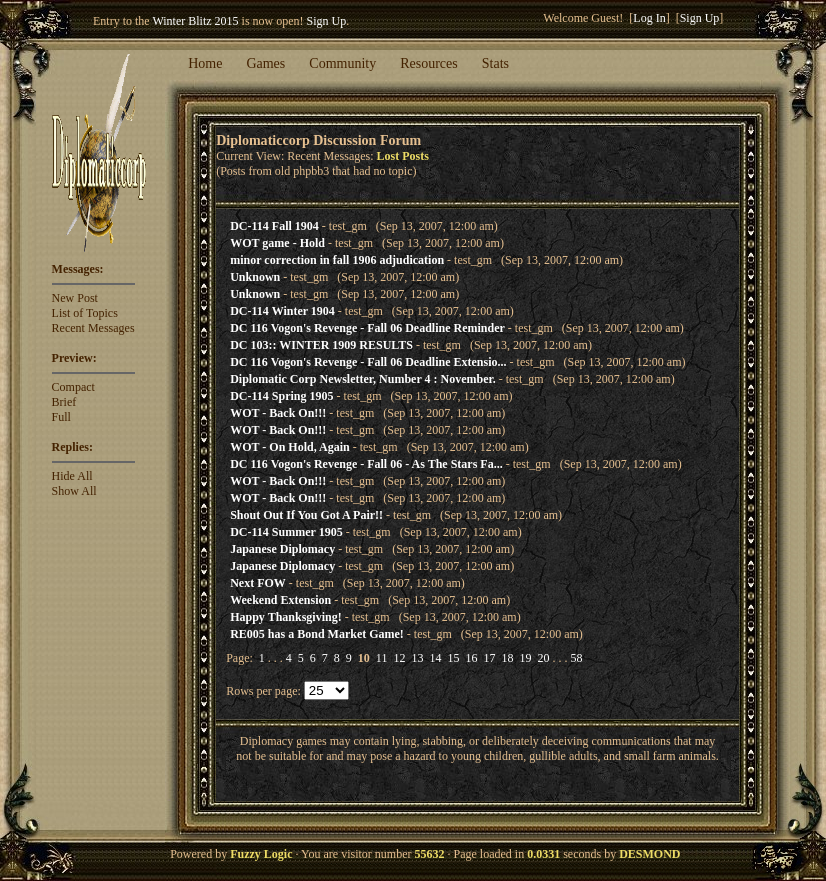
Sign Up (327, 21)
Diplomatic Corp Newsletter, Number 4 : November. (363, 379)
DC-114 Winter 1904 (282, 311)
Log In (649, 18)
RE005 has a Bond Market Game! (317, 634)
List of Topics (85, 313)
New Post (75, 298)
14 (435, 658)
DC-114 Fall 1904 (274, 226)
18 (507, 658)
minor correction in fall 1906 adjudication (337, 260)
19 (525, 658)
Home (205, 63)
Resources (429, 63)
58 (576, 658)
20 (543, 658)
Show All (74, 491)
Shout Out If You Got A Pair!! (306, 515)
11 (382, 658)
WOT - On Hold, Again (289, 447)
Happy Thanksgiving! (286, 617)
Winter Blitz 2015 (195, 21)
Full (61, 417)
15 (453, 658)
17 (489, 658)
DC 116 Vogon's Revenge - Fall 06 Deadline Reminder (367, 328)
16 (471, 658)
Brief (64, 402)
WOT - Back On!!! (278, 413)
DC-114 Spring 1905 (281, 396)
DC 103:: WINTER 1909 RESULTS (321, 345)
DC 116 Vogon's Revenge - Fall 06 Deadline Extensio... (368, 362)
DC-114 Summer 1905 (286, 532)
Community (342, 63)
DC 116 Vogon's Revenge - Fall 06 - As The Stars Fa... (366, 464)
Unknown (255, 277)
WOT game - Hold (277, 243)
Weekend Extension (280, 600)
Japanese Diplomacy (282, 549)
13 (417, 658)
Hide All (72, 476)
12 (399, 658)
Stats (495, 63)
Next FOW (258, 583)
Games (265, 63)
